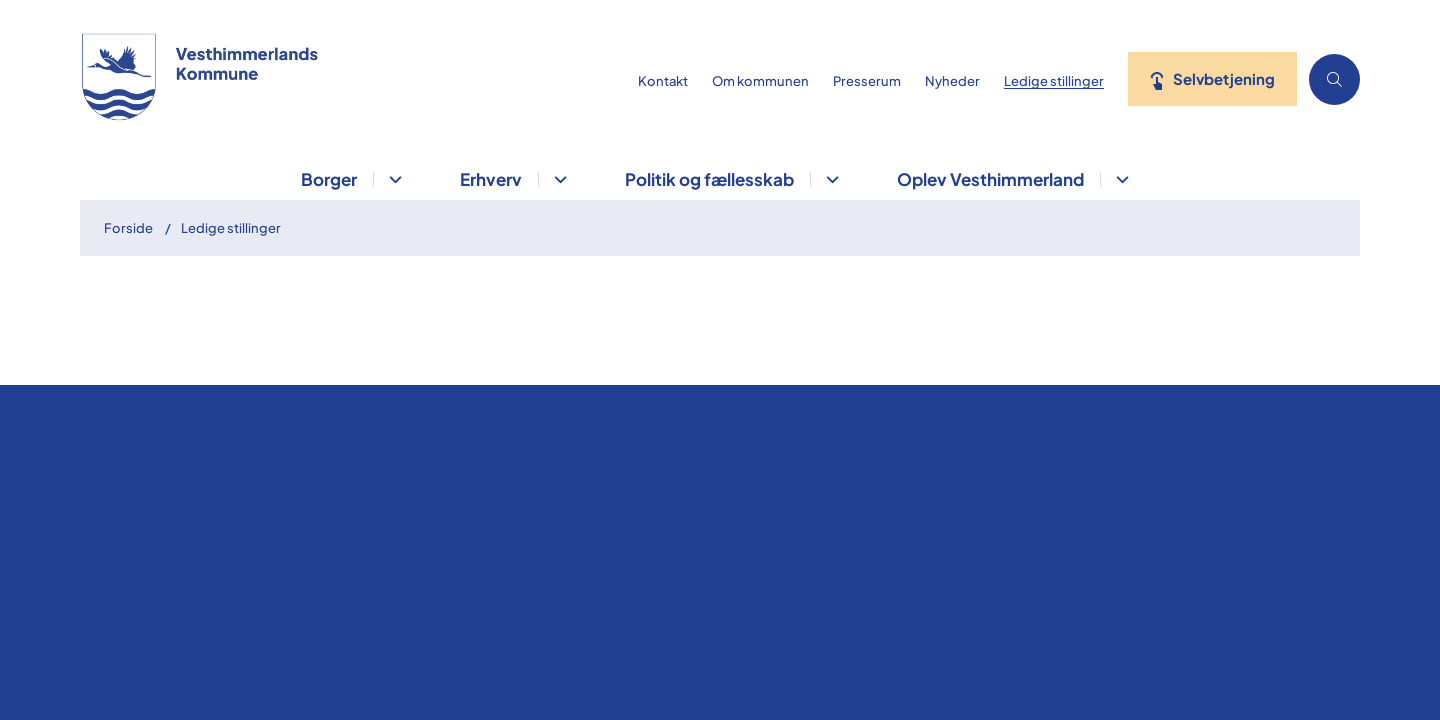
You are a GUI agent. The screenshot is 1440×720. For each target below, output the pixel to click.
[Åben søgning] (1334, 79)
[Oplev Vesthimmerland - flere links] (1119, 179)
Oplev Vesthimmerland (990, 179)
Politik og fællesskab (709, 179)
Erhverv (491, 179)
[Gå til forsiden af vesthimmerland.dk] (353, 79)
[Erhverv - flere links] (557, 179)
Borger (329, 179)
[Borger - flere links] (392, 179)
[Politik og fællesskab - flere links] (829, 179)
